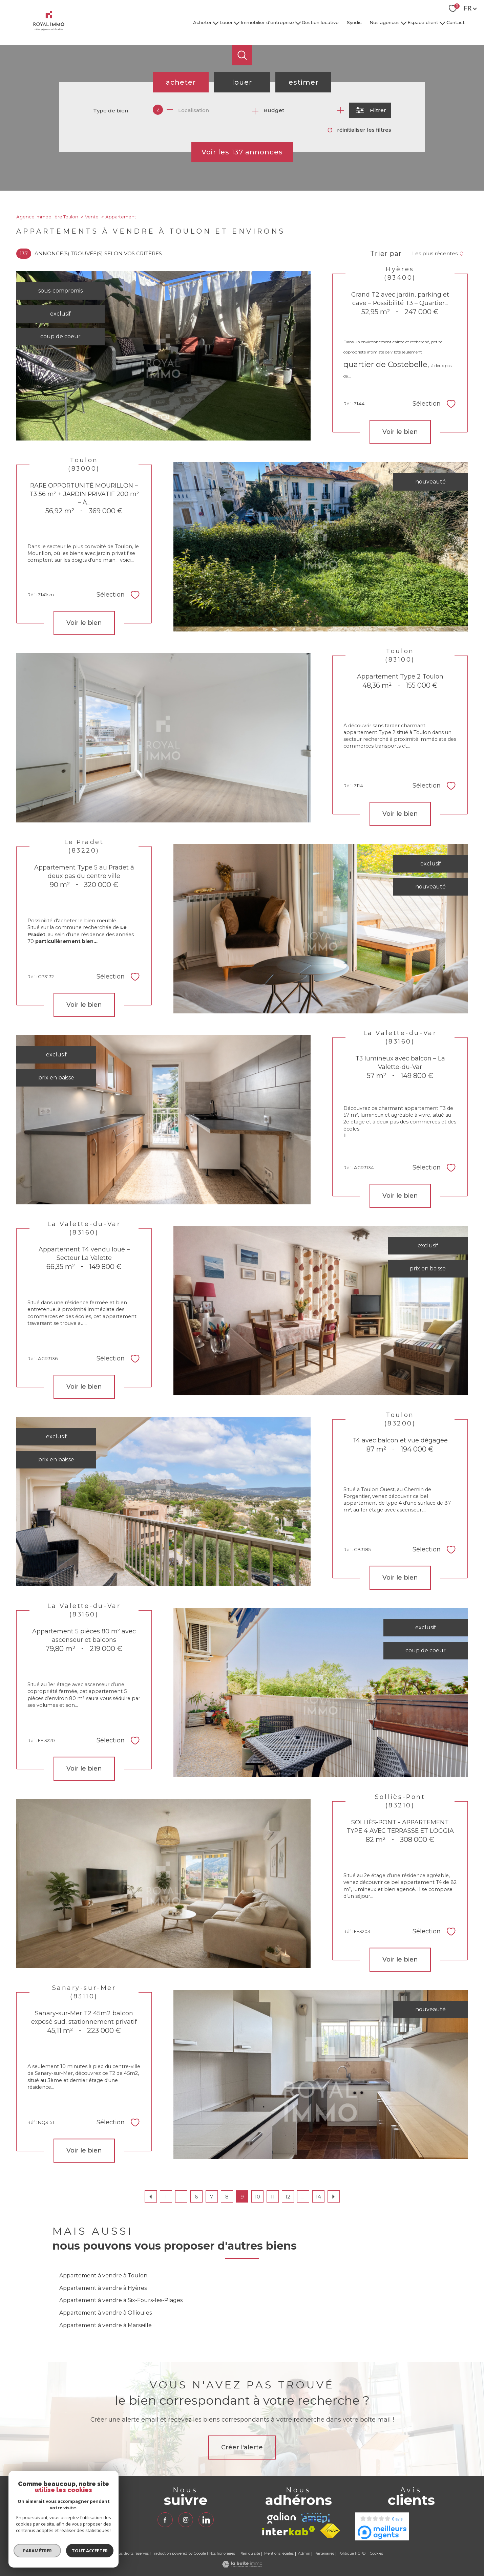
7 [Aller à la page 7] (211, 2196)
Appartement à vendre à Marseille (105, 2325)
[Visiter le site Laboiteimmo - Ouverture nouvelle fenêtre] (242, 2565)
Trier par (386, 254)
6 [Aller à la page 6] (196, 2196)
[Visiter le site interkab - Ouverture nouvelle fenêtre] (288, 2530)
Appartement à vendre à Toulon (103, 2275)
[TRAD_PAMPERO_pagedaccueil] (49, 29)
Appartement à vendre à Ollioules (105, 2313)
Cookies (376, 2554)
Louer (226, 22)
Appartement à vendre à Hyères (103, 2288)
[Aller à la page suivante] (334, 2196)
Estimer (303, 82)
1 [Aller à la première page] (166, 2196)
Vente (92, 216)
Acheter (202, 22)
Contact (455, 22)
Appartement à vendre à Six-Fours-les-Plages (121, 2300)
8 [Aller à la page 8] (227, 2196)
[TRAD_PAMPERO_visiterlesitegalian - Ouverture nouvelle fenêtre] (281, 2518)
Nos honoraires (222, 2553)
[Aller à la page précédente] (151, 2196)
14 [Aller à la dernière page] (318, 2196)
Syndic (354, 22)
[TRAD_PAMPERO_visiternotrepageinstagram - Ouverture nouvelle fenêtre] (185, 2519)
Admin (304, 2553)
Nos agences (385, 22)
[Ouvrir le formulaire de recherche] (370, 110)
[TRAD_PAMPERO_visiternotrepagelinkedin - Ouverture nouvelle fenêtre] (205, 2519)
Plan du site (249, 2553)
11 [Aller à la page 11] (273, 2196)
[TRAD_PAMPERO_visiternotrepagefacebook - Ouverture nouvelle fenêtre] (164, 2519)
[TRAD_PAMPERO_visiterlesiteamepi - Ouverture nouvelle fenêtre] (315, 2518)
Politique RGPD (351, 2553)
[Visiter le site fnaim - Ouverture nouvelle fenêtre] (330, 2531)
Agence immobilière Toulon (47, 216)
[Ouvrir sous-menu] (215, 22)
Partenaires (324, 2553)
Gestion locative (320, 22)
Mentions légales (279, 2553)
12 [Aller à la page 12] (287, 2196)
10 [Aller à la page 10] (257, 2196)
